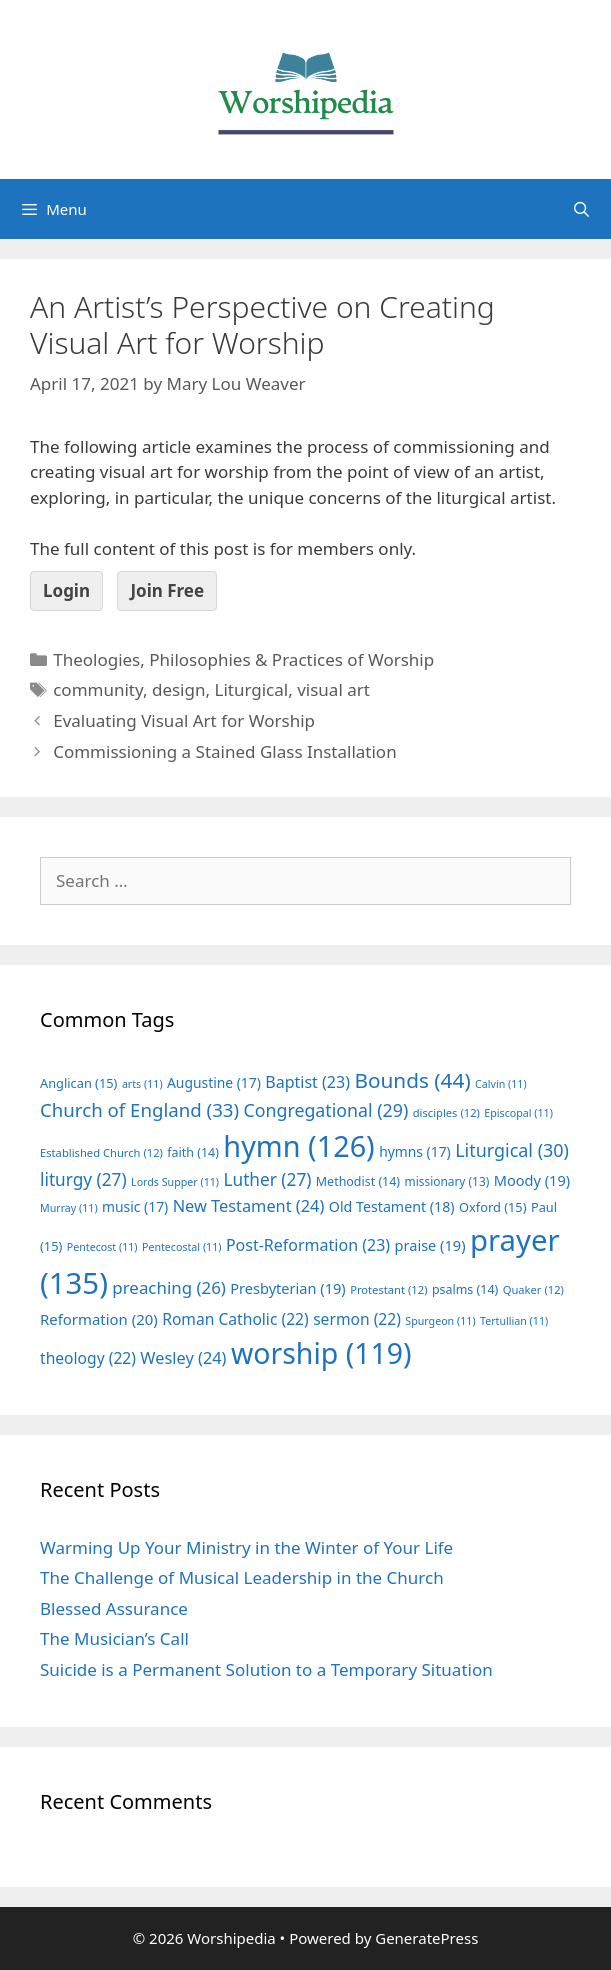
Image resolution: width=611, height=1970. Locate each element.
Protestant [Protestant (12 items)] (388, 1289)
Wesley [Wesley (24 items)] (183, 1358)
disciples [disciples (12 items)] (446, 1112)
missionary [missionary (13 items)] (447, 1181)
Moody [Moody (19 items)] (532, 1180)
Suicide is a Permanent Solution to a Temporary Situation (266, 1669)
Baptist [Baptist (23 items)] (307, 1082)
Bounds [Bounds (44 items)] (412, 1080)
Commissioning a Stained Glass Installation (224, 751)
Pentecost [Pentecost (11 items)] (102, 1247)
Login (66, 590)
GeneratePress (426, 1938)
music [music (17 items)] (135, 1206)
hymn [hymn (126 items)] (298, 1145)
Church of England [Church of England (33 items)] (139, 1109)
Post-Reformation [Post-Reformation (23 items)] (308, 1245)
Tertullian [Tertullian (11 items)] (514, 1321)
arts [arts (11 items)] (142, 1084)
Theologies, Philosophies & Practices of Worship (243, 659)
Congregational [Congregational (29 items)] (326, 1110)
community (98, 689)
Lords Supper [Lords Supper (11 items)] (175, 1182)
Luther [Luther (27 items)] (267, 1179)
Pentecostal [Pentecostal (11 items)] (182, 1247)
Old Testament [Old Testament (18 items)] (392, 1206)
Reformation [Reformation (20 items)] (99, 1319)
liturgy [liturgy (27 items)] (83, 1179)
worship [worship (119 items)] (321, 1353)
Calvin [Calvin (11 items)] (501, 1084)
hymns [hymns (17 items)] (415, 1151)
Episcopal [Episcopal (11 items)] (518, 1113)
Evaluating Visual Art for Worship (184, 720)
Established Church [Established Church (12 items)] (101, 1152)
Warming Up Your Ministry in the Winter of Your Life (246, 1547)
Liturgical (251, 689)
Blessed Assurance (114, 1608)
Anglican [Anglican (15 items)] (78, 1083)
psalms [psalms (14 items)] (465, 1289)
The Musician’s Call (114, 1638)
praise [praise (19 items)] (430, 1245)
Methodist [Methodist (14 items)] (358, 1181)
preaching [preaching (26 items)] (169, 1287)
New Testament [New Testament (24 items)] (249, 1206)
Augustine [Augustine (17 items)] (214, 1082)
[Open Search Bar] (581, 209)
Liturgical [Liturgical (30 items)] (512, 1150)
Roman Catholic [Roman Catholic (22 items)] (235, 1319)
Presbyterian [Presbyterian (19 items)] (287, 1288)
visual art (333, 689)
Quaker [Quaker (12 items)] (533, 1289)
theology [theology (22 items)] (88, 1358)
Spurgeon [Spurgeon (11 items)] (440, 1321)
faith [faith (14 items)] (193, 1152)
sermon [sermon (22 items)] (357, 1319)
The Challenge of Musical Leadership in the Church (242, 1577)
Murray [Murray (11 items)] (69, 1208)
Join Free (167, 590)
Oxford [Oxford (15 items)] (492, 1207)
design (179, 689)
